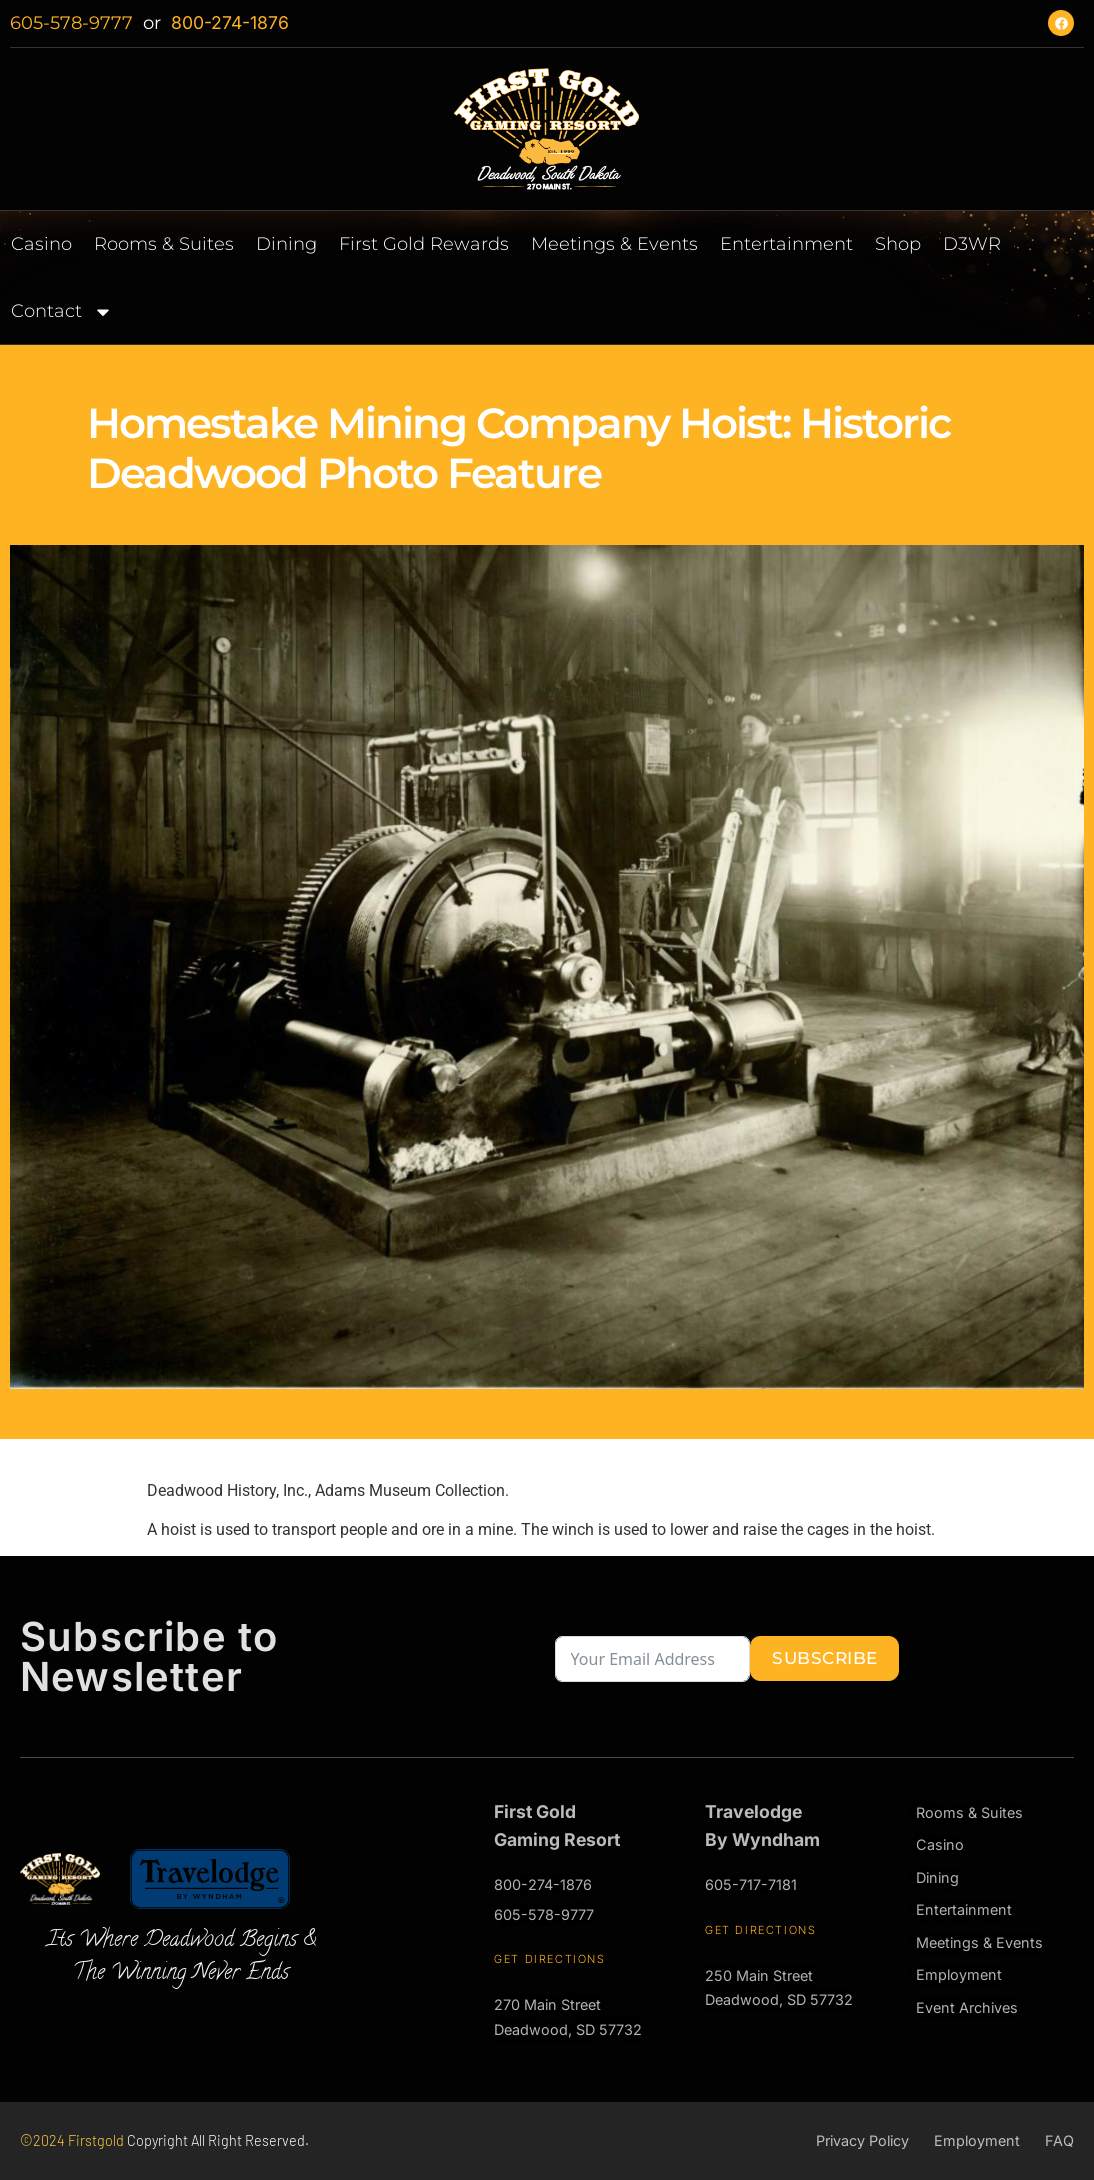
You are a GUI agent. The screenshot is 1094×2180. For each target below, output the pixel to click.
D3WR (972, 244)
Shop (898, 244)
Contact (64, 310)
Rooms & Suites (164, 244)
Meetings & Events (614, 244)
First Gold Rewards (424, 244)
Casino (41, 244)
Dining (286, 244)
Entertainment (786, 244)
